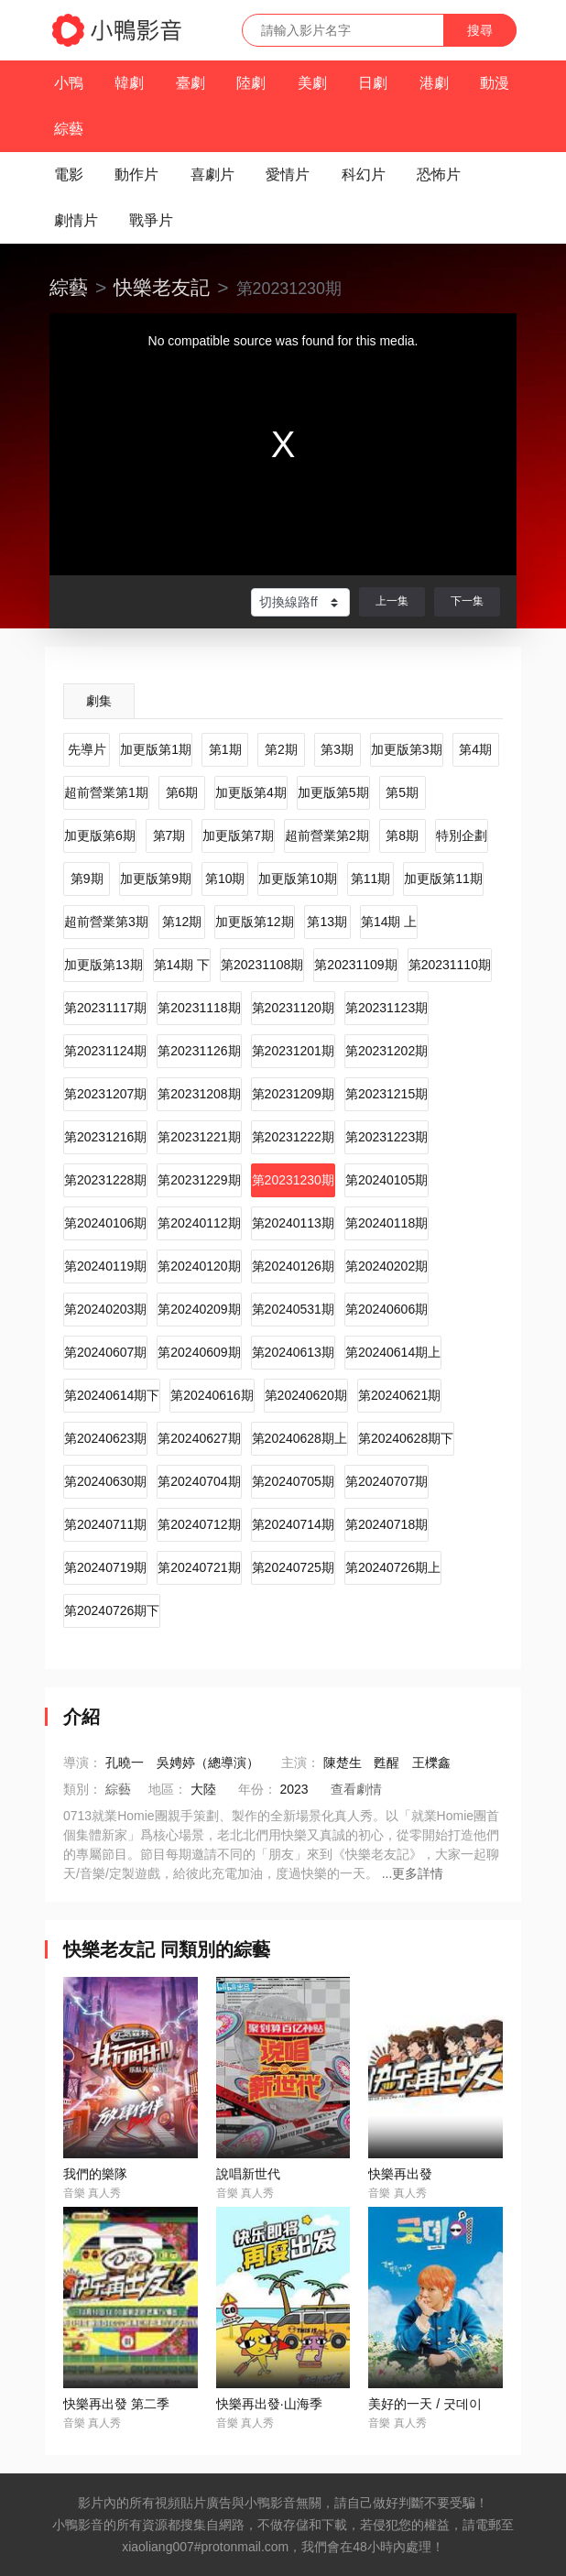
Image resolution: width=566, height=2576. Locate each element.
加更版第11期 (443, 878)
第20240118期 (386, 1223)
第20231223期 (386, 1137)
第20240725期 (293, 1567)
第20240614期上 (393, 1352)
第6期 (182, 792)
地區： (167, 1789)
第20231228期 (105, 1180)
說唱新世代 (248, 2174)
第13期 (327, 921)
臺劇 (190, 83)
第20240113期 (293, 1223)
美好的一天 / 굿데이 (425, 2403)
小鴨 (68, 83)
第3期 (337, 749)
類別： (82, 1789)
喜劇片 (212, 174)
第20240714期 (293, 1524)
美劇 (312, 83)
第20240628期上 (299, 1438)
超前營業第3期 (106, 921)
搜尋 (480, 30)
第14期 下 (182, 964)
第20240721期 (199, 1567)
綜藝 (68, 128)
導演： (82, 1762)
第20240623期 (105, 1438)
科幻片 (364, 174)
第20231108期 (262, 964)
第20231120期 (293, 1007)
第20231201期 (293, 1050)
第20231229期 (199, 1180)
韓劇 (129, 83)
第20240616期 (211, 1395)
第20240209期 (199, 1309)
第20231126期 (199, 1050)
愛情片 (288, 174)
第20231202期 (386, 1050)
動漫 (494, 83)
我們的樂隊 (95, 2174)
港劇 (434, 83)
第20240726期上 (393, 1567)
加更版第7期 (238, 835)
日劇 (372, 83)
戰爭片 (151, 220)
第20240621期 (399, 1395)
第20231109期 (355, 964)
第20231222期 (293, 1137)
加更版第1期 (155, 749)
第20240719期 (105, 1567)
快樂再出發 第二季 (116, 2403)
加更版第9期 (155, 878)
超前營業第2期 (327, 835)
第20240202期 (386, 1266)
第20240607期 (105, 1352)
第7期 (169, 835)
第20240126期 (293, 1266)
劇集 (99, 700)
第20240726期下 (111, 1610)
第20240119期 (105, 1266)
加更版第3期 (406, 749)
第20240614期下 (111, 1395)
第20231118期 (199, 1007)
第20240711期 (105, 1524)
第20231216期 (105, 1137)
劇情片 (76, 220)
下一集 (467, 601)
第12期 (182, 921)
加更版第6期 (100, 835)
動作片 (136, 174)
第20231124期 (105, 1050)
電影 (68, 174)
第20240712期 (199, 1524)
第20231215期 (386, 1093)
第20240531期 (293, 1309)
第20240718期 (386, 1524)
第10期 (225, 878)
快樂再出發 (400, 2174)
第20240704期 (199, 1481)
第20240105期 (386, 1180)
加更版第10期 (297, 878)
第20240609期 (199, 1352)
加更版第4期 (251, 792)
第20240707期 (386, 1481)
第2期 (281, 749)
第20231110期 (449, 964)
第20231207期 (105, 1093)
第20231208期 (199, 1093)
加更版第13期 (103, 964)
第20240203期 (105, 1309)
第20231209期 (293, 1093)
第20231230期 (293, 1180)
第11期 (371, 878)
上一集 (392, 601)
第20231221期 (199, 1137)
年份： (257, 1789)
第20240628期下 (405, 1438)
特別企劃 (461, 835)
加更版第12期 (254, 921)
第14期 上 (389, 921)
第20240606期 (386, 1309)
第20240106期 (105, 1223)
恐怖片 (439, 174)
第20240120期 (199, 1266)
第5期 (402, 792)
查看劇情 (356, 1789)
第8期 (402, 835)
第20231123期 (386, 1007)
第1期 (225, 749)
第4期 (475, 749)
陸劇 (251, 83)
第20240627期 (199, 1438)
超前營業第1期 (106, 792)
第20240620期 (306, 1395)
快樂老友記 (162, 287)
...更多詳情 (413, 1873)
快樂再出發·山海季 (269, 2403)
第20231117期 (105, 1007)
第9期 (87, 878)
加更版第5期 (333, 792)
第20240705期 (293, 1481)
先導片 (87, 749)
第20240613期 (293, 1352)
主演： (300, 1762)
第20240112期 (199, 1223)
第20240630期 (105, 1481)
